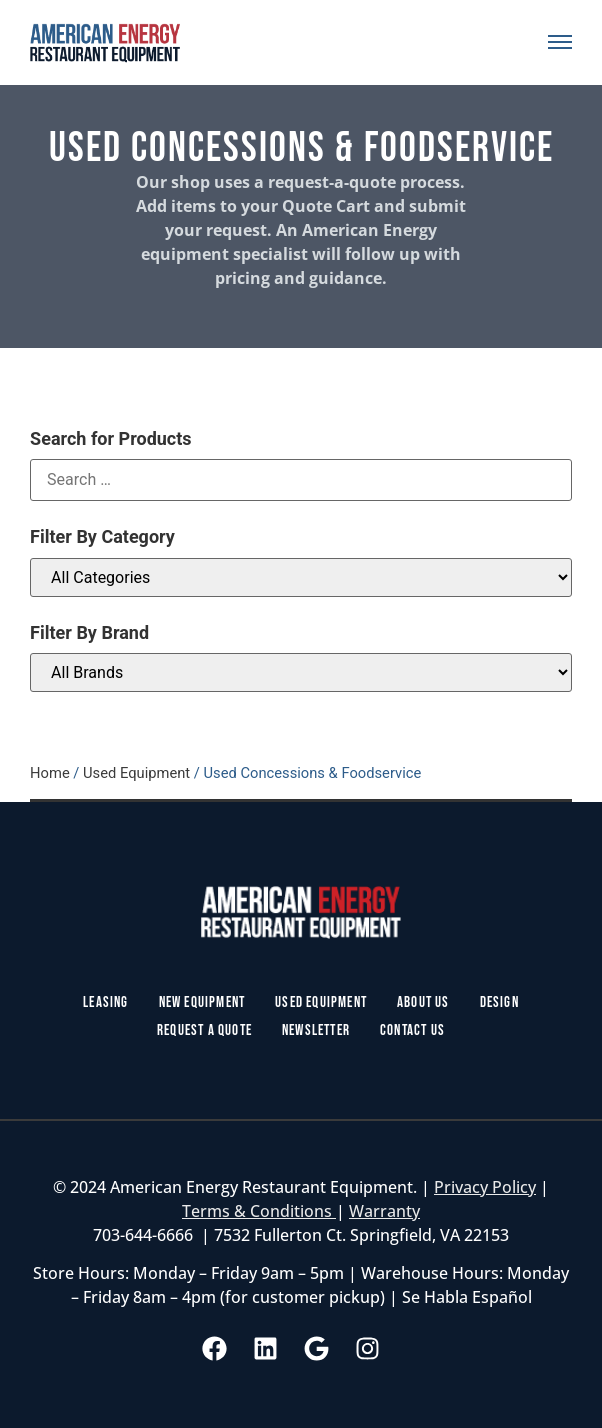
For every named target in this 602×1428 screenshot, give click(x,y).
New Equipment (202, 1002)
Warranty (384, 1211)
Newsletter (316, 1030)
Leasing (105, 1002)
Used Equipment (136, 773)
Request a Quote (204, 1030)
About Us (423, 1002)
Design (499, 1002)
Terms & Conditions (259, 1211)
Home (50, 773)
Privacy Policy (485, 1187)
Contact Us (412, 1030)
